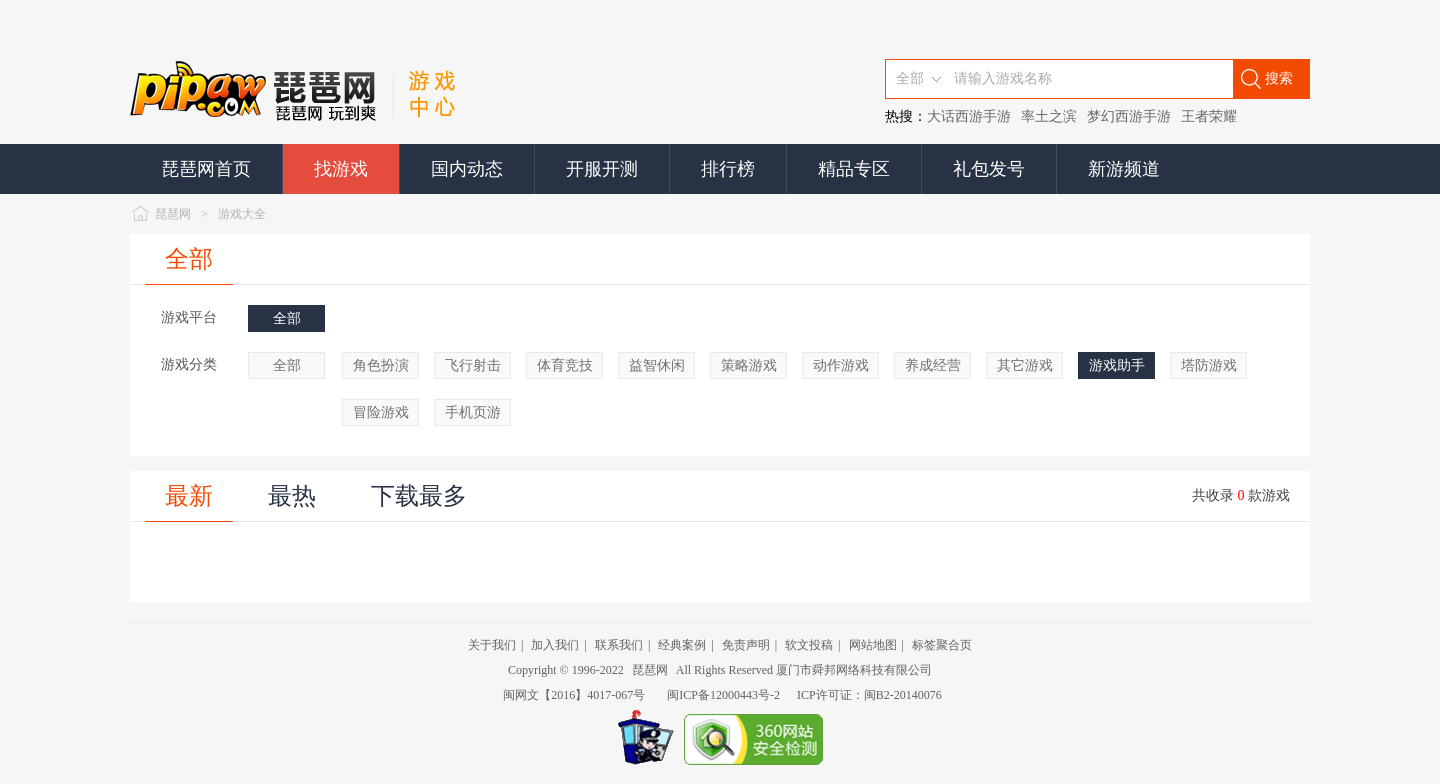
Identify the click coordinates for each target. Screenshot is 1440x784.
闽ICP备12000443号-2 (723, 695)
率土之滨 (1049, 116)
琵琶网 (173, 214)
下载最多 (419, 496)
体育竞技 (565, 365)
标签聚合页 (942, 645)
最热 (292, 496)
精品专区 (854, 169)
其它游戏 (1025, 365)
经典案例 (682, 645)
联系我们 (619, 645)
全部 (189, 259)
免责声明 (746, 645)
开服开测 (602, 169)
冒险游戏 (381, 412)
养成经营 (933, 365)
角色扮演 (381, 365)
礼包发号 (989, 169)
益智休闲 (657, 365)
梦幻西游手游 (1129, 116)
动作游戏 (841, 365)
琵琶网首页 (206, 169)
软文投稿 (809, 645)
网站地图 (873, 645)
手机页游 (473, 412)
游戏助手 (1117, 365)
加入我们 (555, 645)
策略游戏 (749, 365)
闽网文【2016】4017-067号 (574, 695)
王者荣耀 (1209, 116)
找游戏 (341, 169)
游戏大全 (242, 214)
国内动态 (467, 169)
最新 (189, 496)
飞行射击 (473, 365)
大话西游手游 (969, 116)
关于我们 (492, 645)
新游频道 (1124, 169)
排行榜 (728, 169)
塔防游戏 (1209, 365)
